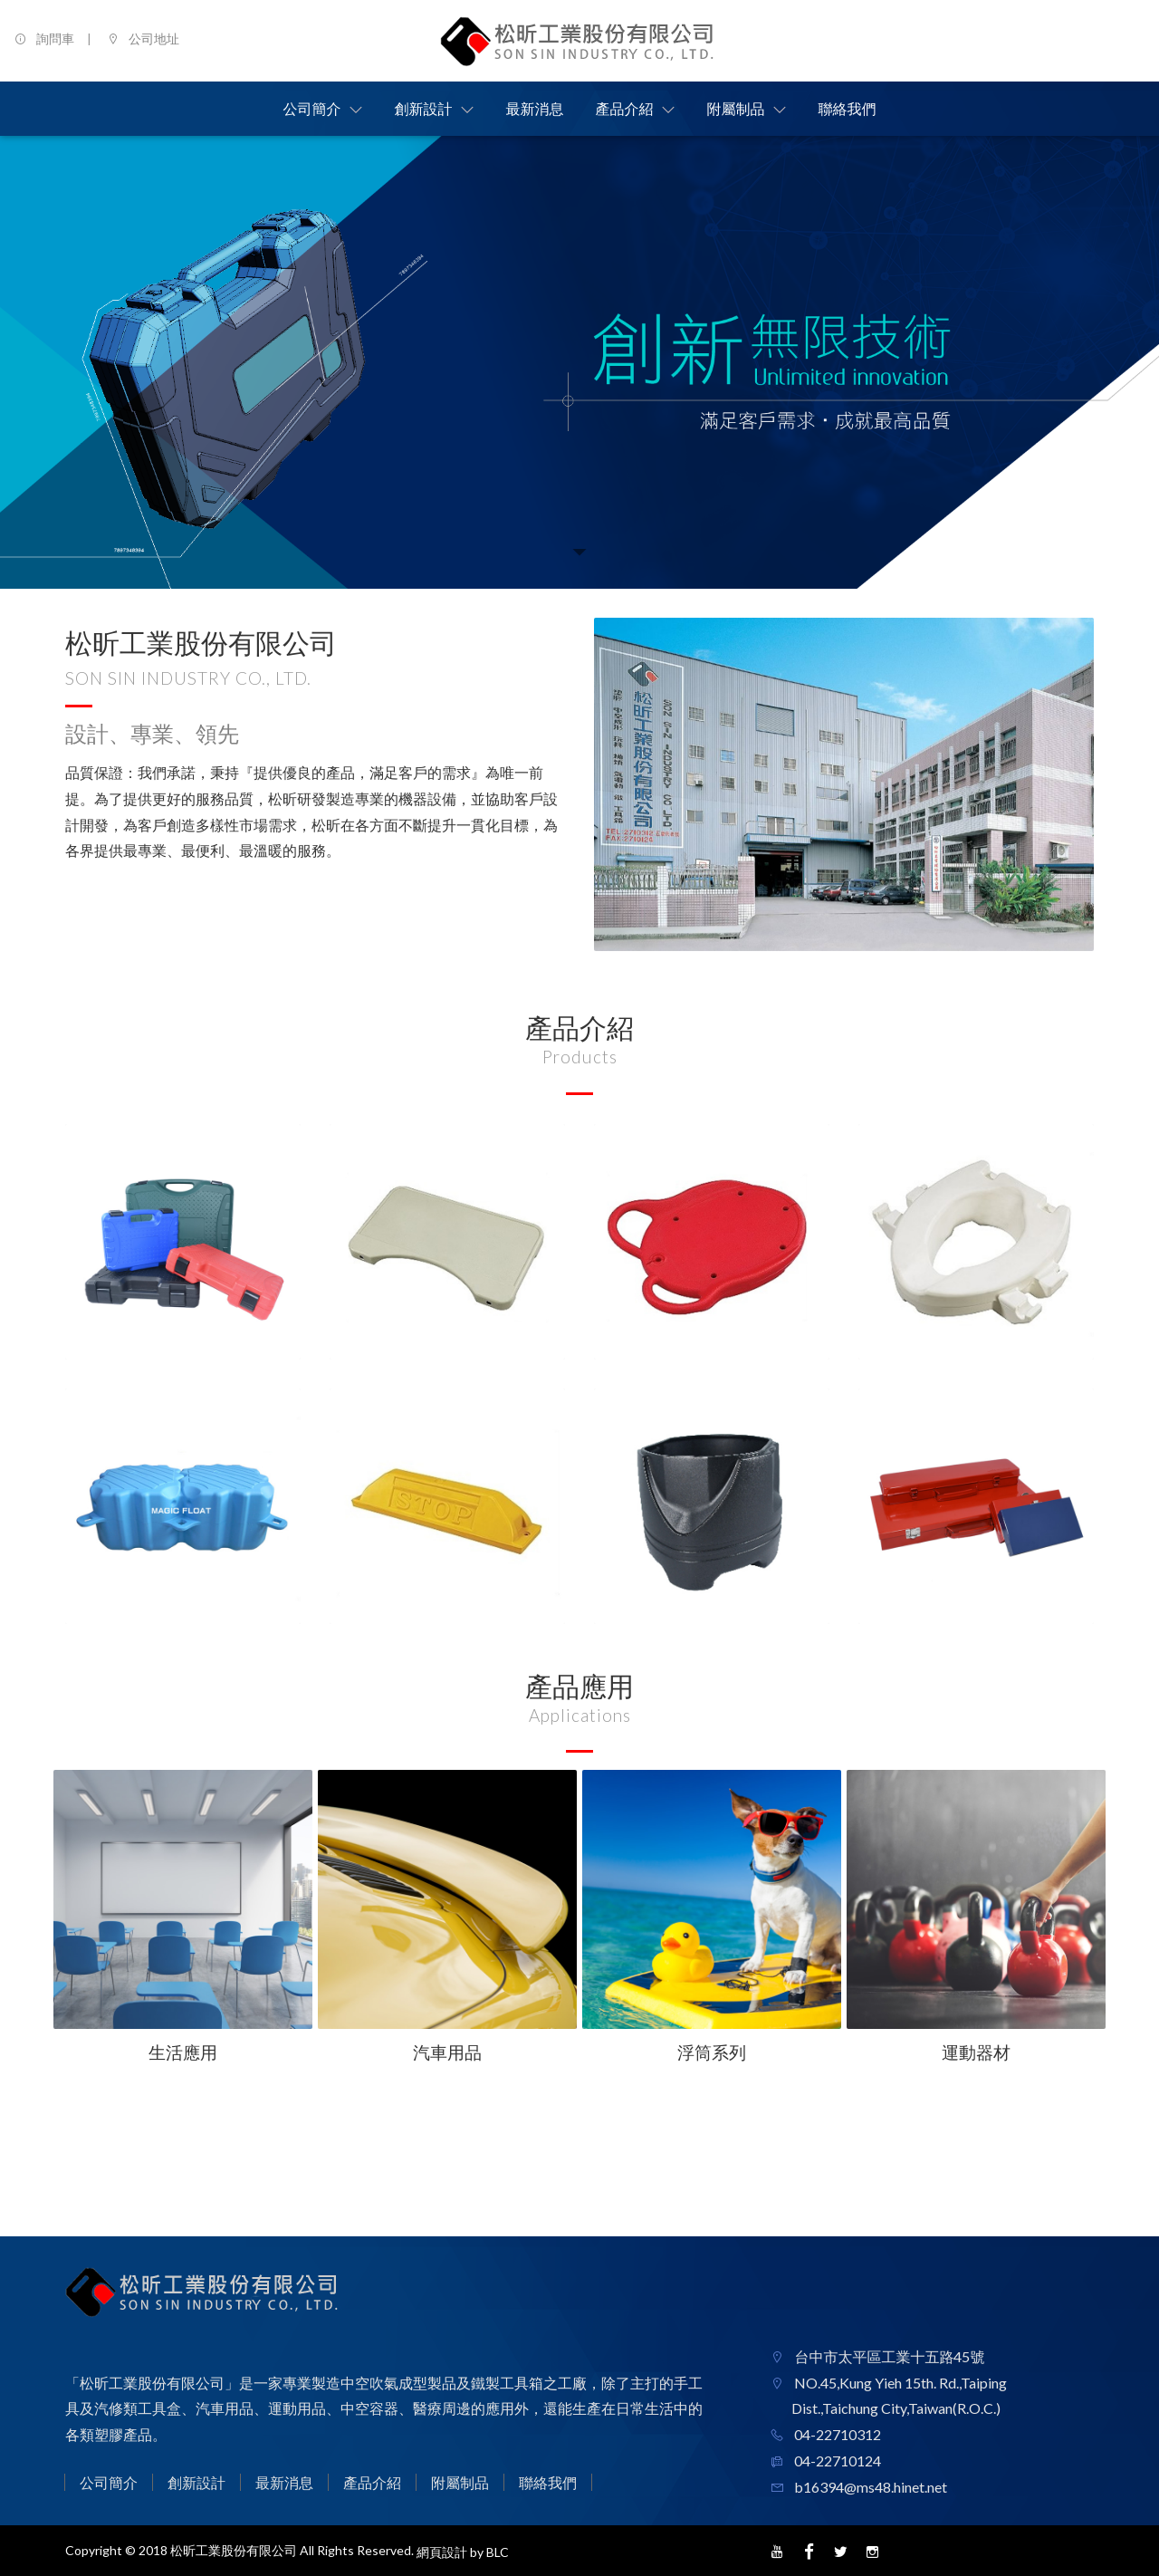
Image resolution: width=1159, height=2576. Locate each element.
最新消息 (284, 2482)
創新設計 (196, 2482)
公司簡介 (109, 2482)
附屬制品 (460, 2482)
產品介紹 (372, 2482)
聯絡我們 (548, 2482)
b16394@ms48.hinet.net (869, 2486)
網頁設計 (442, 2552)
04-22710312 (836, 2434)
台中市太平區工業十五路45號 (887, 2356)
